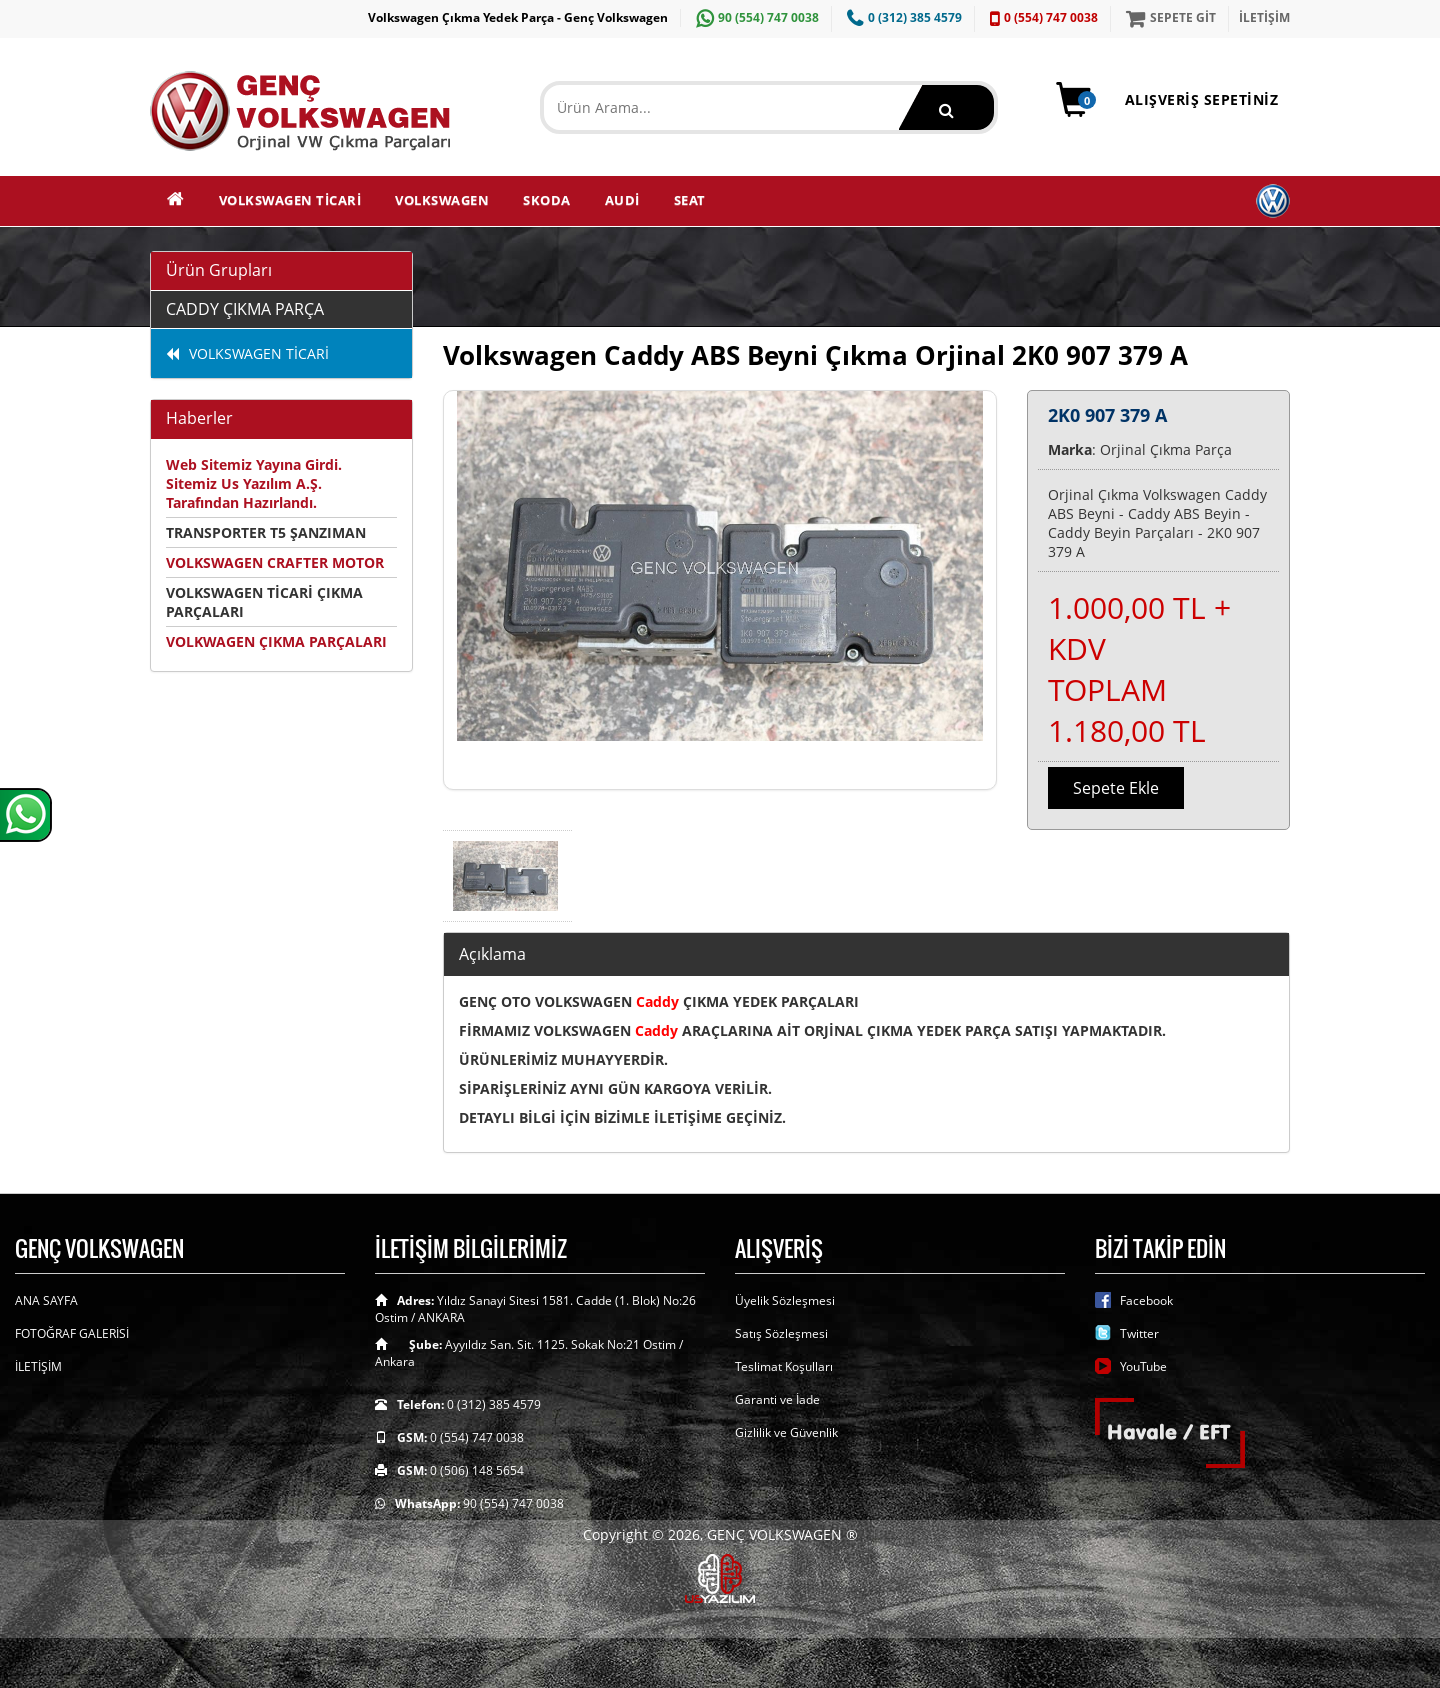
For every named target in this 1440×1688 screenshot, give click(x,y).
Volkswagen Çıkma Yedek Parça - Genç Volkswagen (518, 17)
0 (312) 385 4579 (902, 17)
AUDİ (622, 200)
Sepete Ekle (1116, 788)
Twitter (1139, 1333)
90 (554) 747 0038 (755, 17)
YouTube (1143, 1366)
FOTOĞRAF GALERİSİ (72, 1333)
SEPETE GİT (1168, 17)
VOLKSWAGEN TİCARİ (290, 200)
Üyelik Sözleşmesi (785, 1300)
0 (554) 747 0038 (1041, 17)
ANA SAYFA (46, 1300)
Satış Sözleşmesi (781, 1333)
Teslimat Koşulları (784, 1366)
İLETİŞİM (1264, 17)
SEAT (690, 200)
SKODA (547, 200)
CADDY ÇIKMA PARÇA (245, 309)
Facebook (1146, 1300)
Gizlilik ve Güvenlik (786, 1432)
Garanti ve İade (777, 1399)
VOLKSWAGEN (442, 200)
